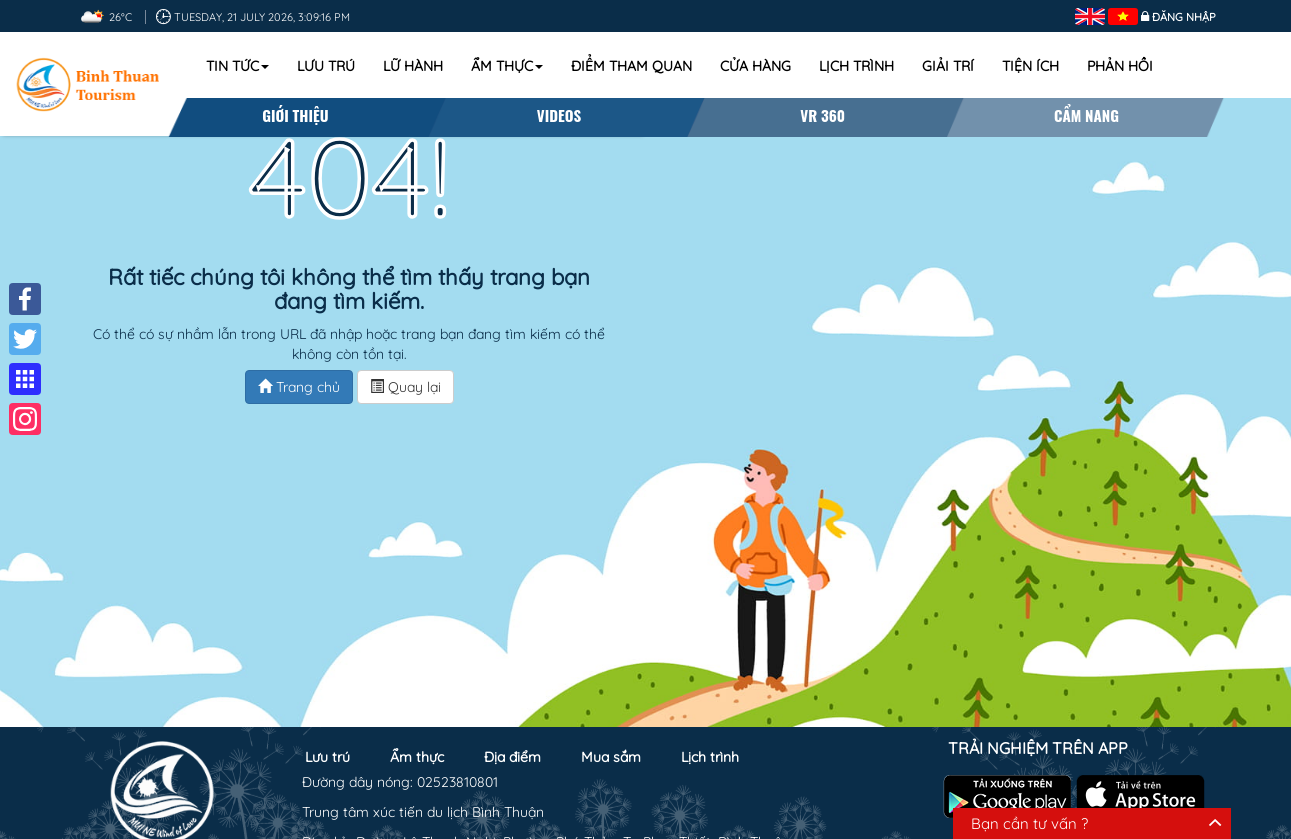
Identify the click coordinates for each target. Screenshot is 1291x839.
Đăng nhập (1184, 17)
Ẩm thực (507, 66)
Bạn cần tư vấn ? (1029, 823)
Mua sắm (611, 757)
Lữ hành (413, 66)
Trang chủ (299, 387)
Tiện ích (1030, 66)
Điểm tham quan (631, 66)
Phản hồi (1120, 66)
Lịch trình (856, 66)
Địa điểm (512, 757)
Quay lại (405, 387)
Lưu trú (326, 66)
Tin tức (237, 66)
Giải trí (948, 66)
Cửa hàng (755, 66)
